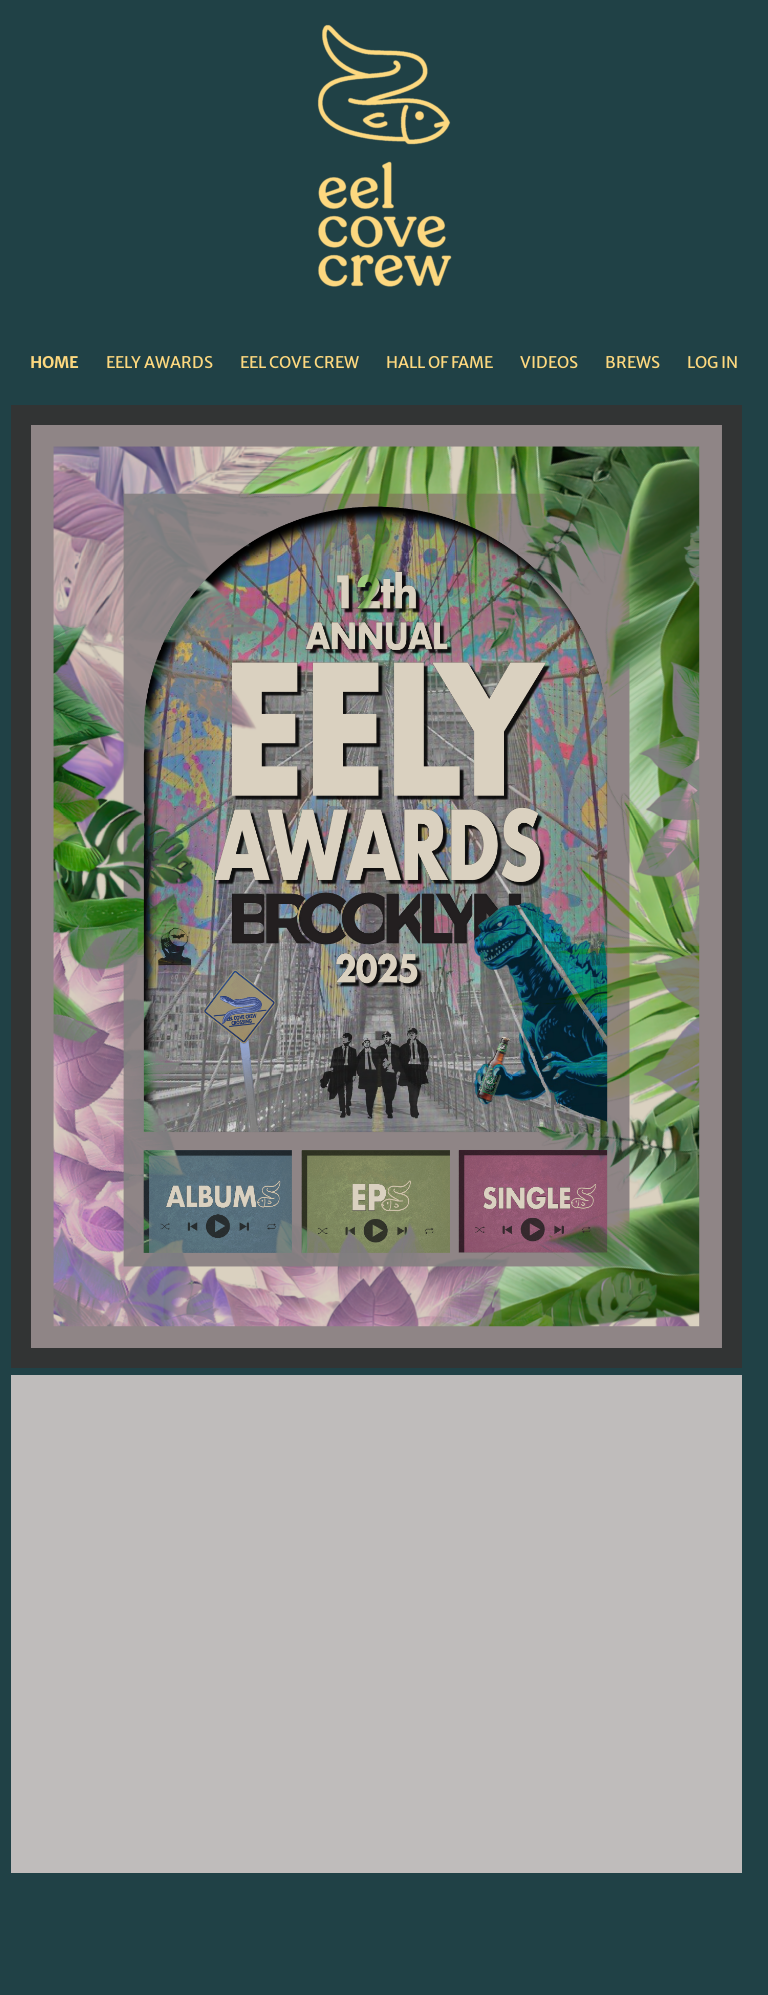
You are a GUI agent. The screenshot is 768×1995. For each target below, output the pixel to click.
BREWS (632, 362)
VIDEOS (549, 362)
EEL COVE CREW (299, 362)
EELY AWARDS (159, 362)
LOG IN (712, 362)
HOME (54, 362)
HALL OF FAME (439, 362)
